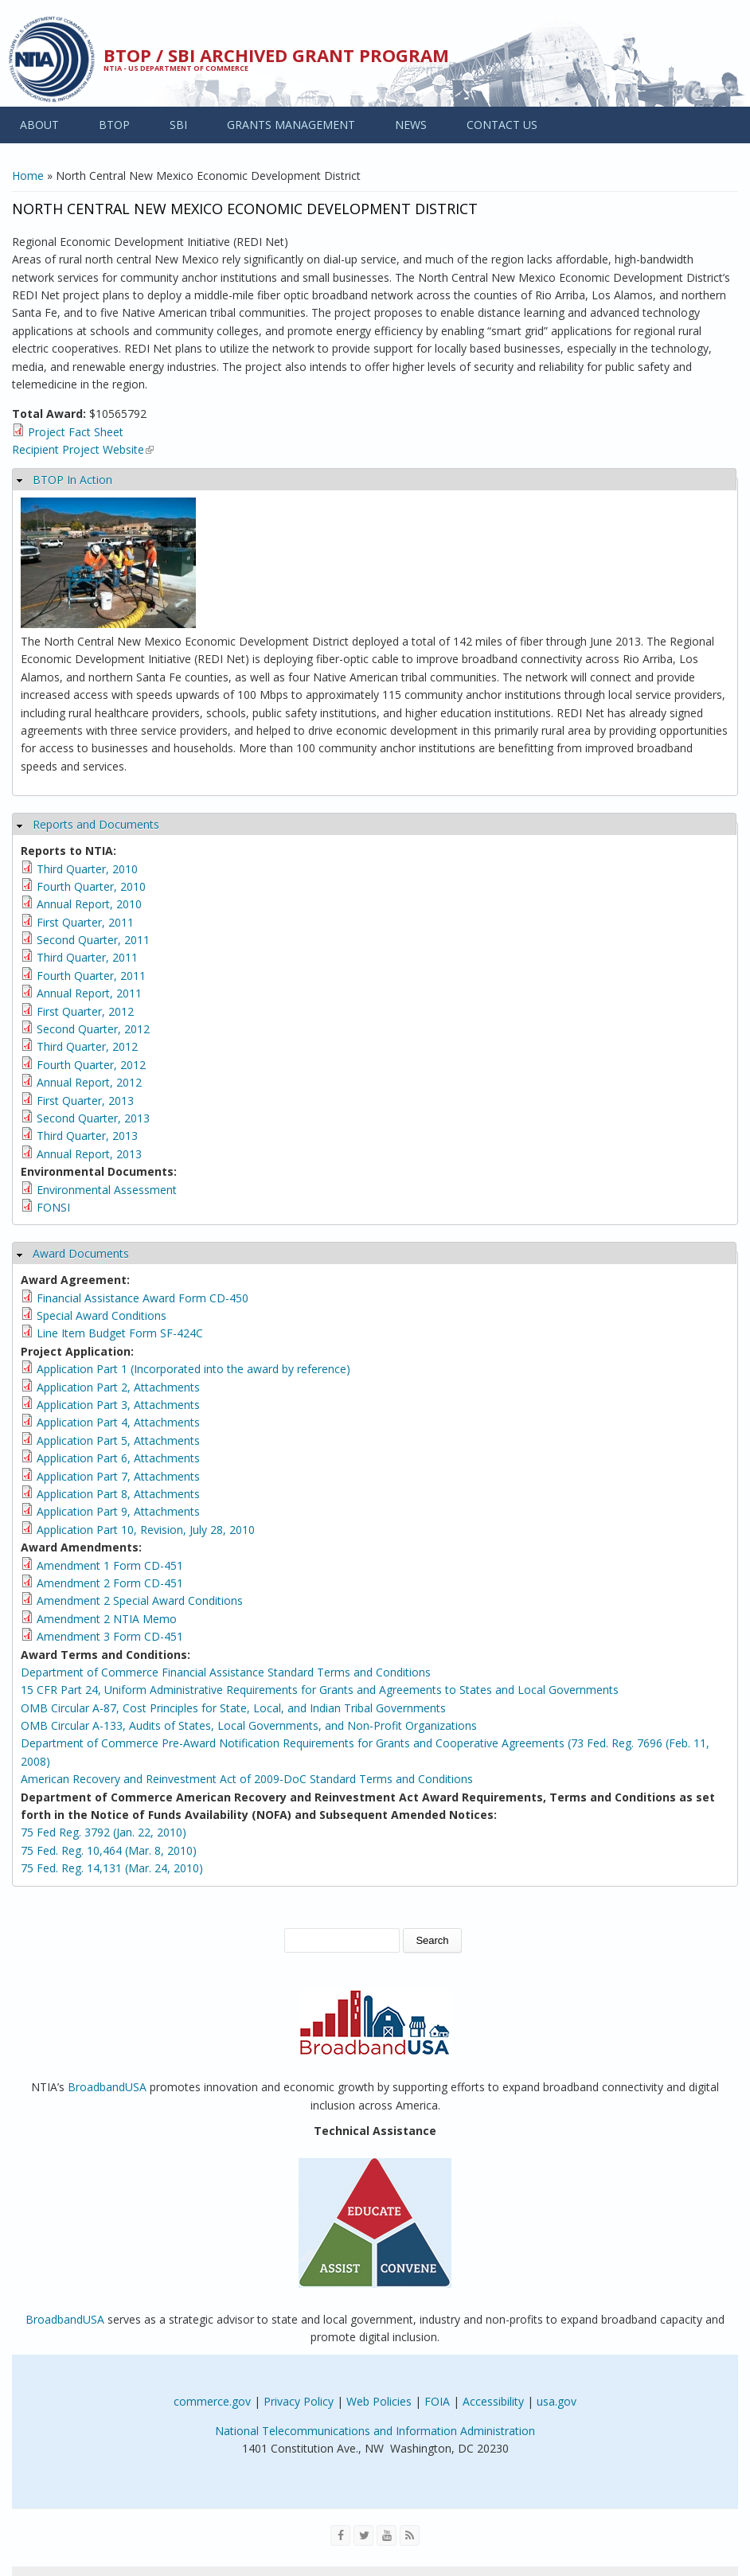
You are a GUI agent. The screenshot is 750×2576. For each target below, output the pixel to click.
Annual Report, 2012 (89, 1082)
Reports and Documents (96, 824)
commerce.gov (212, 2401)
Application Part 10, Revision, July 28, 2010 (146, 1529)
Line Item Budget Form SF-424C (120, 1333)
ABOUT (39, 124)
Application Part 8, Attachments (118, 1493)
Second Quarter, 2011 (93, 939)
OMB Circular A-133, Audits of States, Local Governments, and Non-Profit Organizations (249, 1725)
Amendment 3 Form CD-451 (110, 1636)
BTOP (114, 124)
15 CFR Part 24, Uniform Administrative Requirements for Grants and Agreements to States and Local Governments (320, 1689)
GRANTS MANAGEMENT (291, 124)
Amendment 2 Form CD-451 (110, 1582)
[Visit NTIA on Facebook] (340, 2535)
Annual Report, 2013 (89, 1153)
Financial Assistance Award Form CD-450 (142, 1298)
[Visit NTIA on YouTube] (386, 2535)
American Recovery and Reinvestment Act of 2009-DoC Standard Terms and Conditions (247, 1778)
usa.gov (556, 2401)
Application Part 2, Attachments (118, 1387)
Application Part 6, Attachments (118, 1458)
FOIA (437, 2401)
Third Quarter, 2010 (87, 868)
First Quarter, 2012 (85, 1011)
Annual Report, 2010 (89, 903)
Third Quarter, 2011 (87, 957)
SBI (178, 124)
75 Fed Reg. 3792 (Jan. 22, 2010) (103, 1832)
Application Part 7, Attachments (118, 1476)
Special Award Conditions (101, 1315)
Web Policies (379, 2401)
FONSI (53, 1207)
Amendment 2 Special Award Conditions (140, 1600)
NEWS (411, 124)
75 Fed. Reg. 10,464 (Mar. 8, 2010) (109, 1850)
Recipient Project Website (83, 449)
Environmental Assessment (107, 1189)
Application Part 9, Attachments (118, 1511)
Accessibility (493, 2401)
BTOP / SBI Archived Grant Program (276, 55)
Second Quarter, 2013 (93, 1118)
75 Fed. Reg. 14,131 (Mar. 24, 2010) (112, 1867)
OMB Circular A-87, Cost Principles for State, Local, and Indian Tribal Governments (233, 1707)
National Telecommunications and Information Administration (375, 2430)
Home (28, 175)
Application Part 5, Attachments (118, 1440)
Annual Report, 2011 (89, 993)
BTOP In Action (72, 479)
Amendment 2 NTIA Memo (107, 1618)
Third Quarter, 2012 (87, 1046)
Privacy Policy (299, 2401)
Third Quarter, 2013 (87, 1135)
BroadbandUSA (107, 2086)
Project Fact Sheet (75, 431)
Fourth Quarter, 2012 (91, 1064)
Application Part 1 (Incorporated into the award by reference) (193, 1368)
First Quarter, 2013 (85, 1100)
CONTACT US (502, 124)
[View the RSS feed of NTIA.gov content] (410, 2535)
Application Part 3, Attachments (118, 1404)
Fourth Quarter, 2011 (91, 975)
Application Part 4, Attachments (118, 1422)
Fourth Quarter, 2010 (91, 886)
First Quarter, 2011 (85, 922)
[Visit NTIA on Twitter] (363, 2535)
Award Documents (81, 1253)
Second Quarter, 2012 (93, 1028)
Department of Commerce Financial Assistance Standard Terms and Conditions (226, 1672)
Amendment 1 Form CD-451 (110, 1565)
